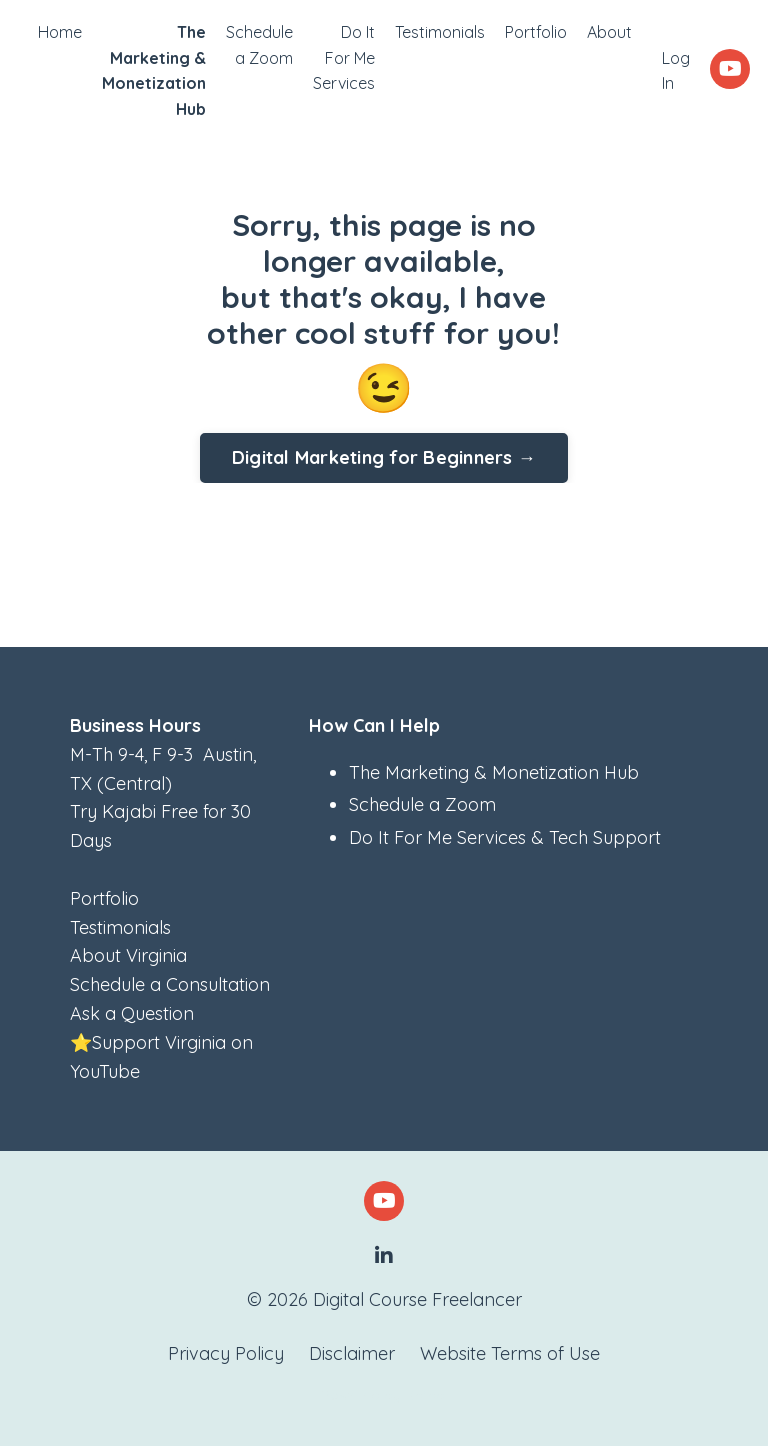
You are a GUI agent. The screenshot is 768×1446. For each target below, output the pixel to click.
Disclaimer (352, 1353)
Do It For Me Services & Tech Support (505, 837)
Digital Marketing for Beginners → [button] (384, 457)
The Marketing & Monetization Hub (494, 772)
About (609, 32)
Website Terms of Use (510, 1353)
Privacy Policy (226, 1353)
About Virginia (128, 955)
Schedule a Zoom (259, 45)
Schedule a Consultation (170, 984)
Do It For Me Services (344, 57)
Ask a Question (132, 1013)
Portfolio (536, 32)
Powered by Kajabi (384, 1395)
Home (60, 32)
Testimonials (440, 32)
